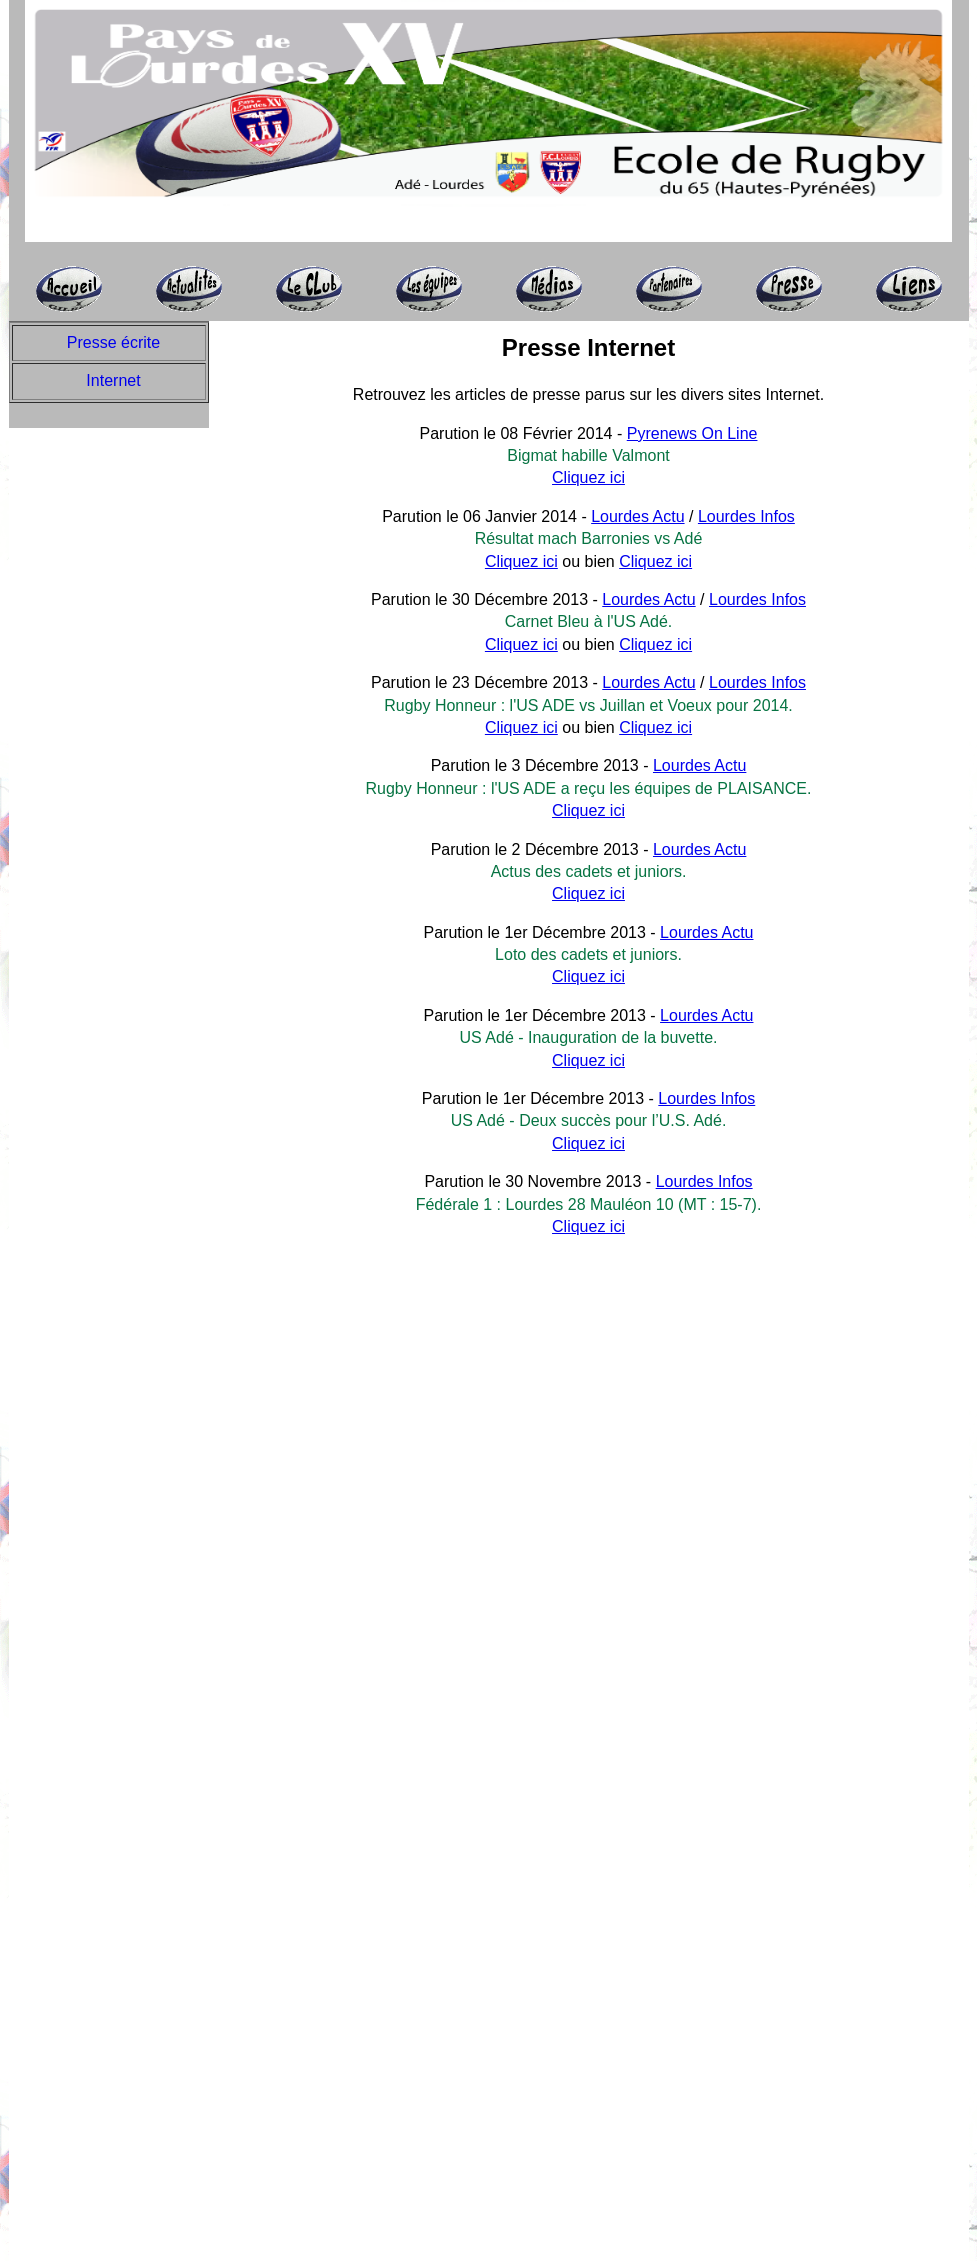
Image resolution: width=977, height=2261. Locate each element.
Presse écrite (113, 342)
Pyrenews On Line (692, 433)
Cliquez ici (588, 477)
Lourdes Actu (637, 516)
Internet (113, 380)
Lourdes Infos (746, 516)
